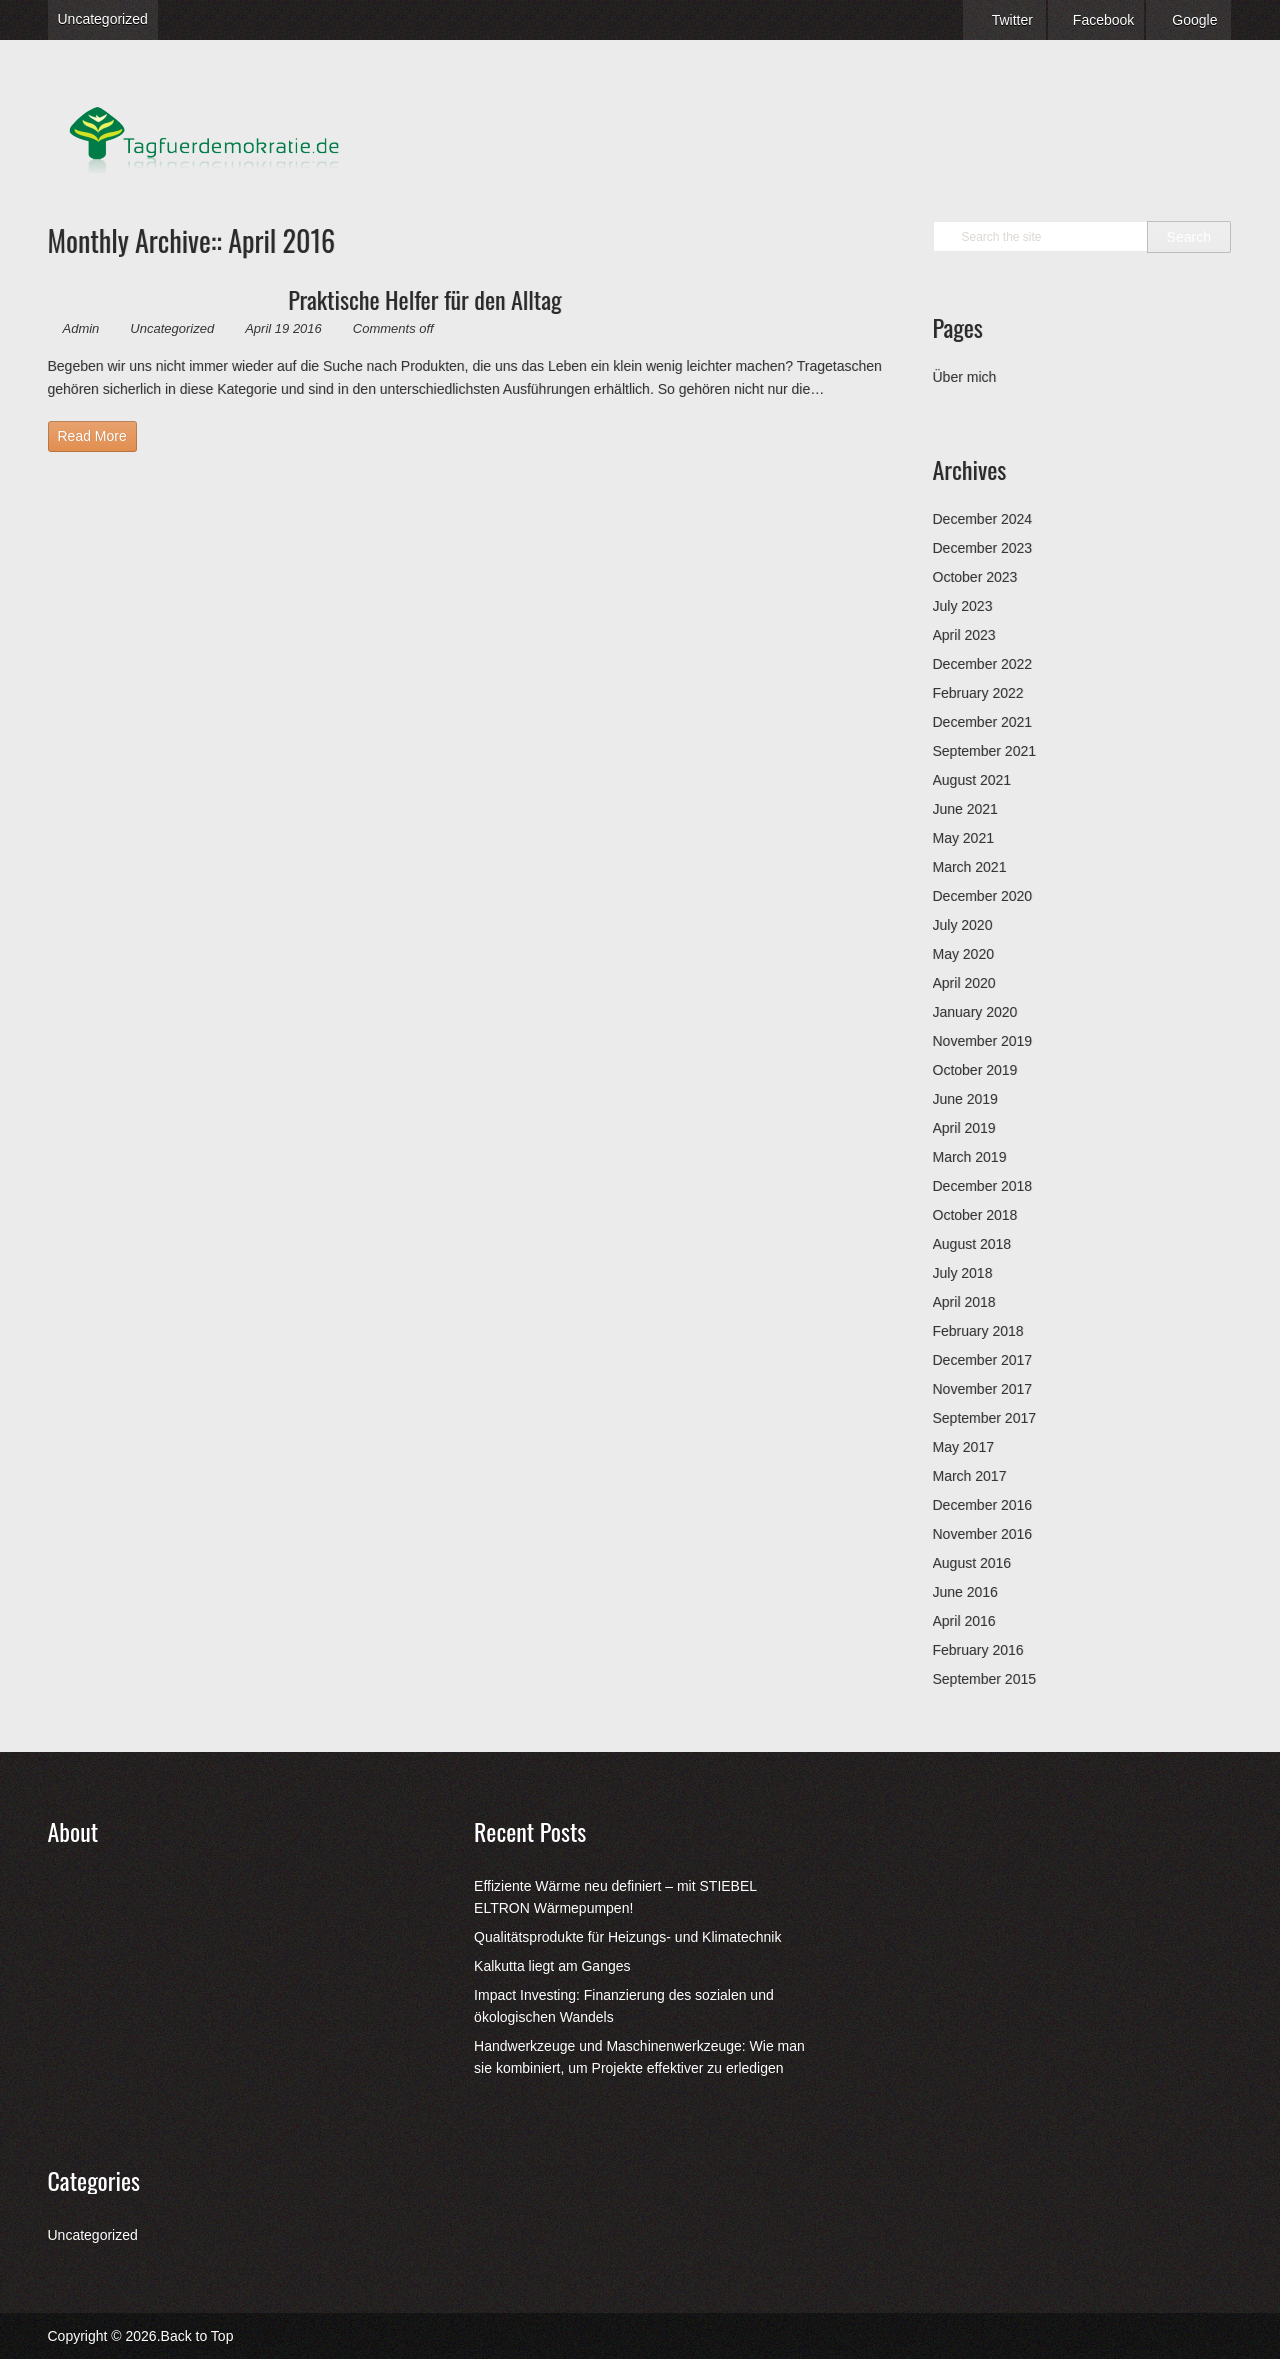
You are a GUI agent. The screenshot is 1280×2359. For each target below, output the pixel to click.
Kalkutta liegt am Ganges (552, 1966)
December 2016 (983, 1505)
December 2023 (983, 548)
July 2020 (963, 925)
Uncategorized (103, 19)
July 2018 (963, 1273)
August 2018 (972, 1244)
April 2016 (964, 1621)
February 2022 (978, 693)
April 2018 (964, 1302)
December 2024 (983, 519)
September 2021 (985, 751)
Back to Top (197, 2336)
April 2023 (964, 635)
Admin (81, 328)
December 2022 (983, 664)
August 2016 (972, 1563)
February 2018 (978, 1331)
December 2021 (983, 722)
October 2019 (975, 1070)
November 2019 (983, 1041)
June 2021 (965, 809)
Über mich (965, 377)
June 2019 (965, 1099)
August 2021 (972, 780)
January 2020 (975, 1012)
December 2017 (983, 1360)
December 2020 (983, 896)
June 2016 (965, 1592)
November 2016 (983, 1534)
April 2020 (964, 983)
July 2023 (963, 606)
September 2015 (985, 1679)
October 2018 (975, 1215)
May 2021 (963, 838)
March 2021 (970, 867)
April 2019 (964, 1128)
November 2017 (983, 1389)
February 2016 (978, 1650)
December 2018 (983, 1186)
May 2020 (963, 954)
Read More (92, 436)
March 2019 (970, 1157)
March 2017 (970, 1476)
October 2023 (975, 577)
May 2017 (963, 1447)
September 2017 (985, 1418)
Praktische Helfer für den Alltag (424, 299)
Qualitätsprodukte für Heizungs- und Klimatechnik (627, 1937)
